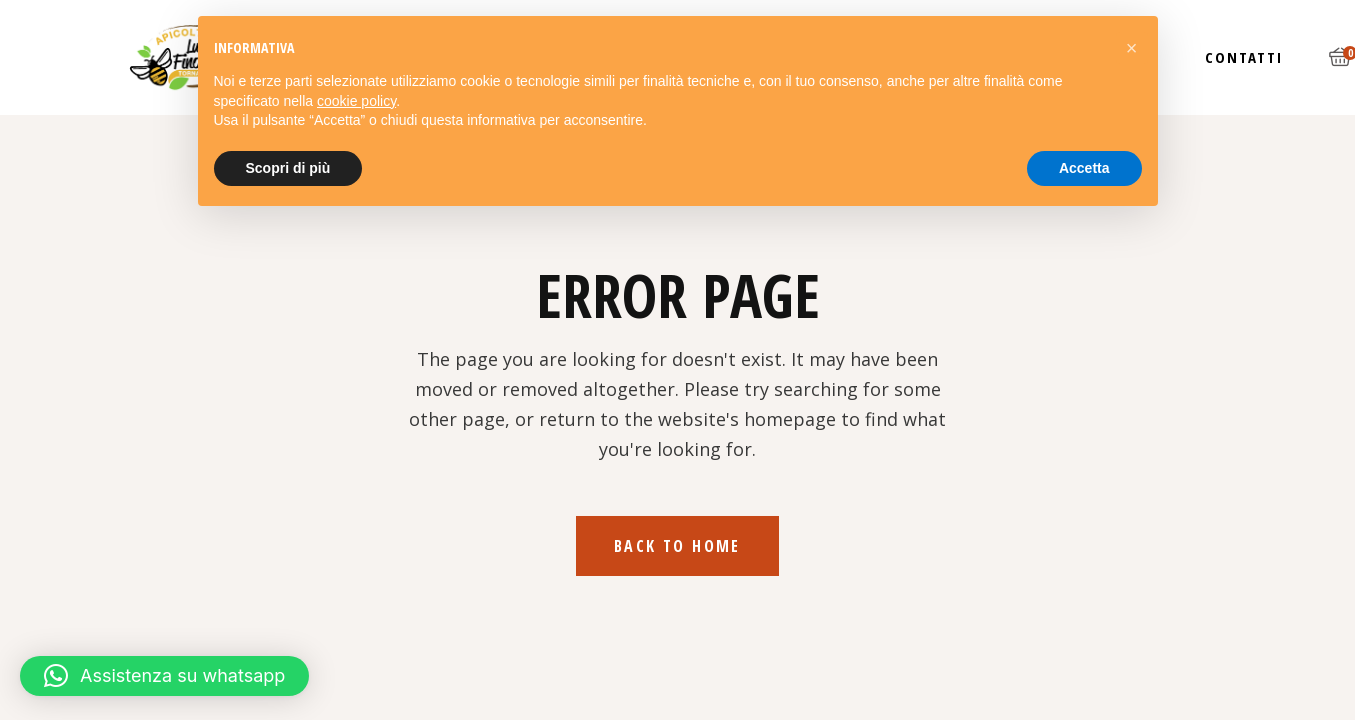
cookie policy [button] (356, 101)
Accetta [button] (1084, 168)
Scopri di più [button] (288, 168)
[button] (164, 676)
